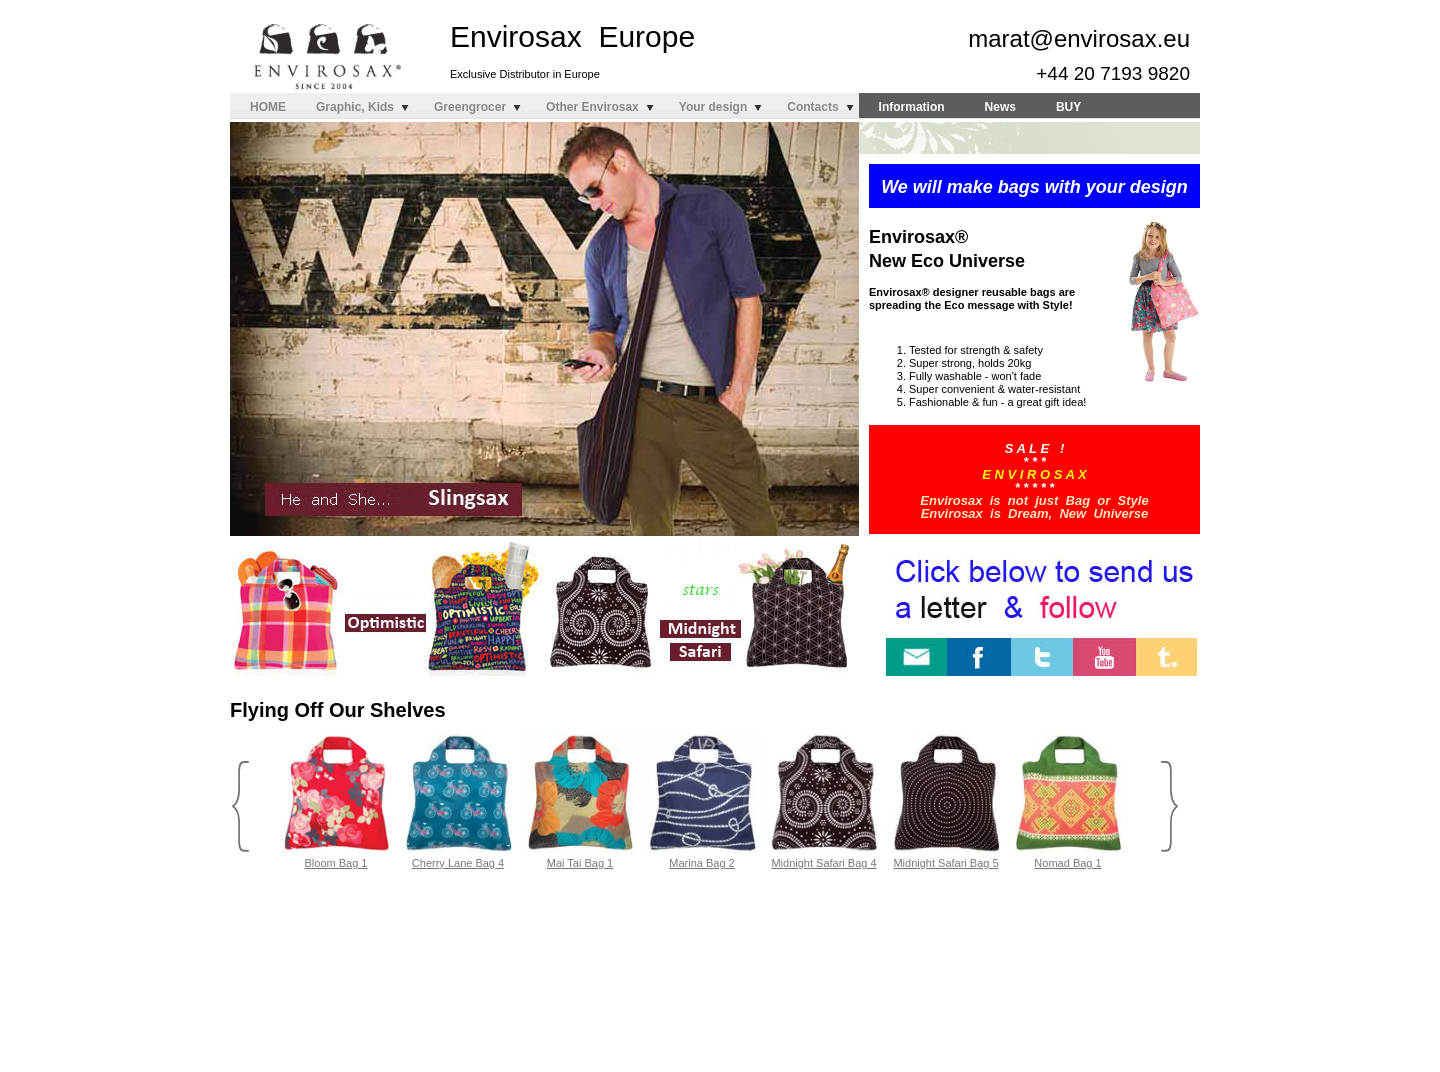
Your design (713, 107)
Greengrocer (470, 107)
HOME (268, 107)
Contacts (812, 107)
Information (912, 107)
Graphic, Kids (355, 107)
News (1000, 107)
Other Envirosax (592, 107)
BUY (1068, 107)
